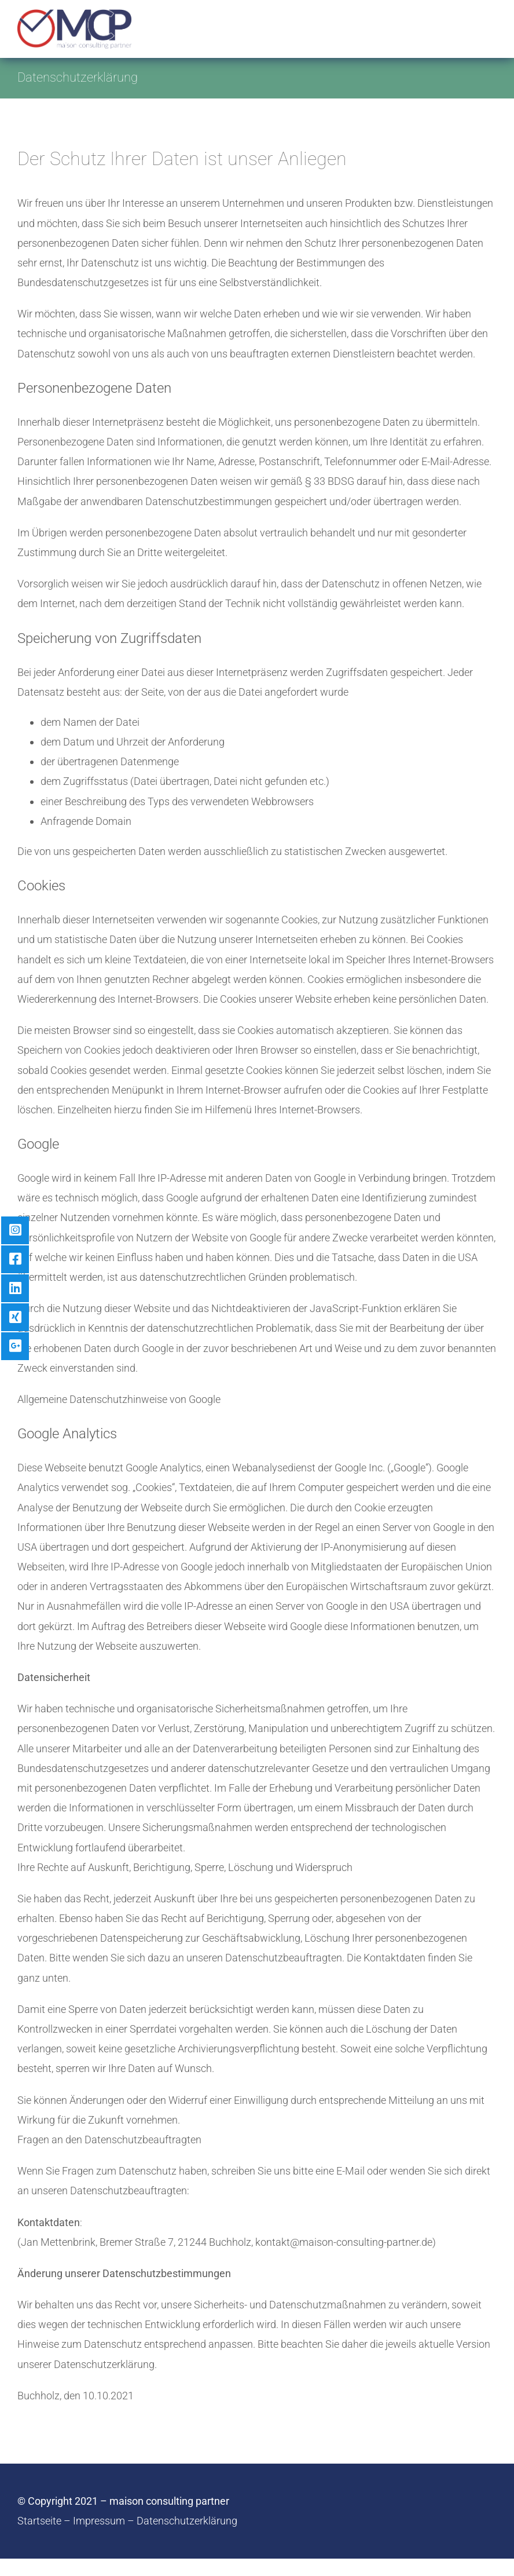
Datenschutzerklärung (187, 2521)
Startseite (39, 2521)
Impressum (99, 2521)
